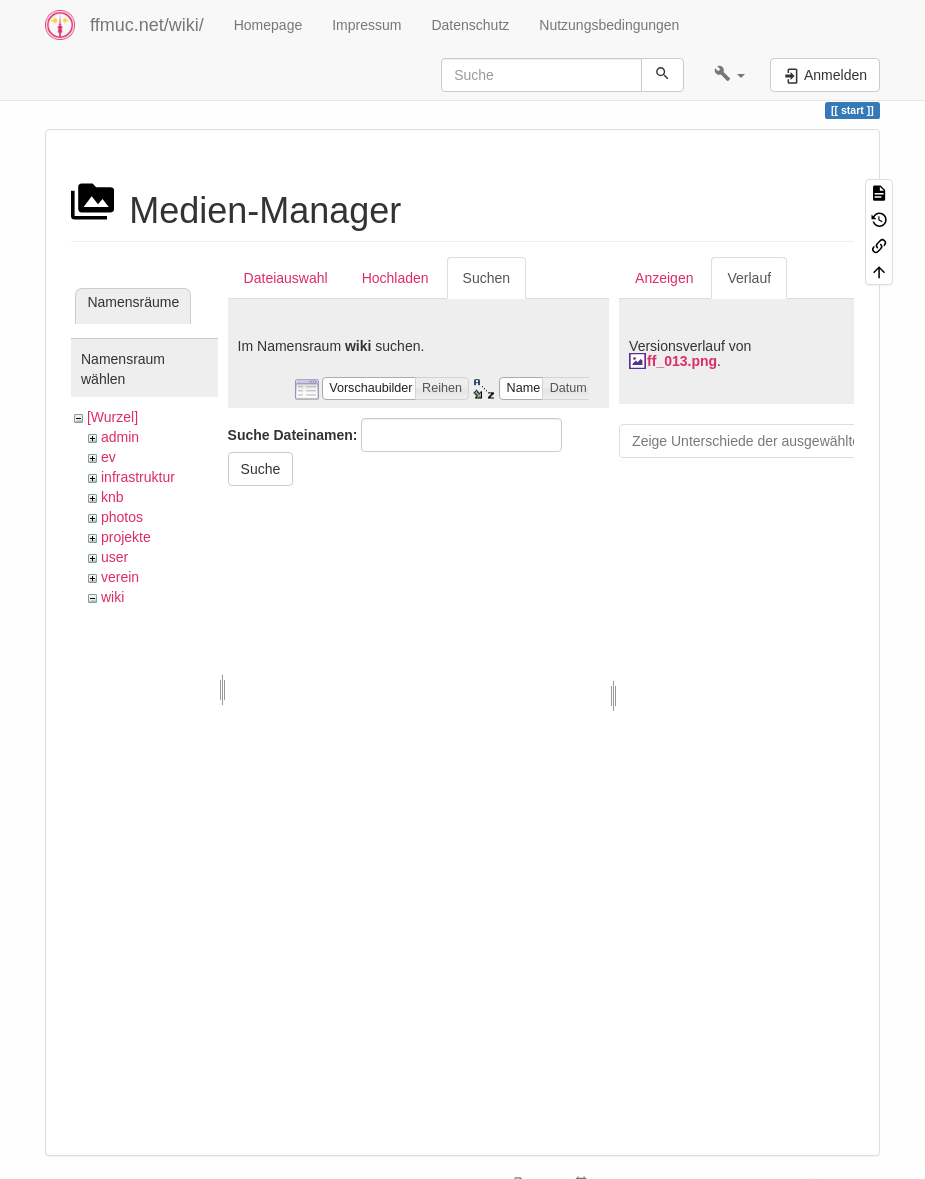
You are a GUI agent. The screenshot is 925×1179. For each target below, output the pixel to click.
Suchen (486, 278)
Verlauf (749, 278)
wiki (112, 597)
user (114, 557)
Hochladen (395, 278)
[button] (729, 75)
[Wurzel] (112, 417)
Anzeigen (664, 278)
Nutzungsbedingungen (609, 25)
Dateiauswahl (286, 278)
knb (112, 497)
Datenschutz (470, 25)
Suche (261, 469)
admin (120, 437)
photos (122, 517)
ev (108, 457)
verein (120, 577)
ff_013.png (682, 361)
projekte (126, 537)
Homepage (268, 25)
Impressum (366, 25)
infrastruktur (138, 477)
